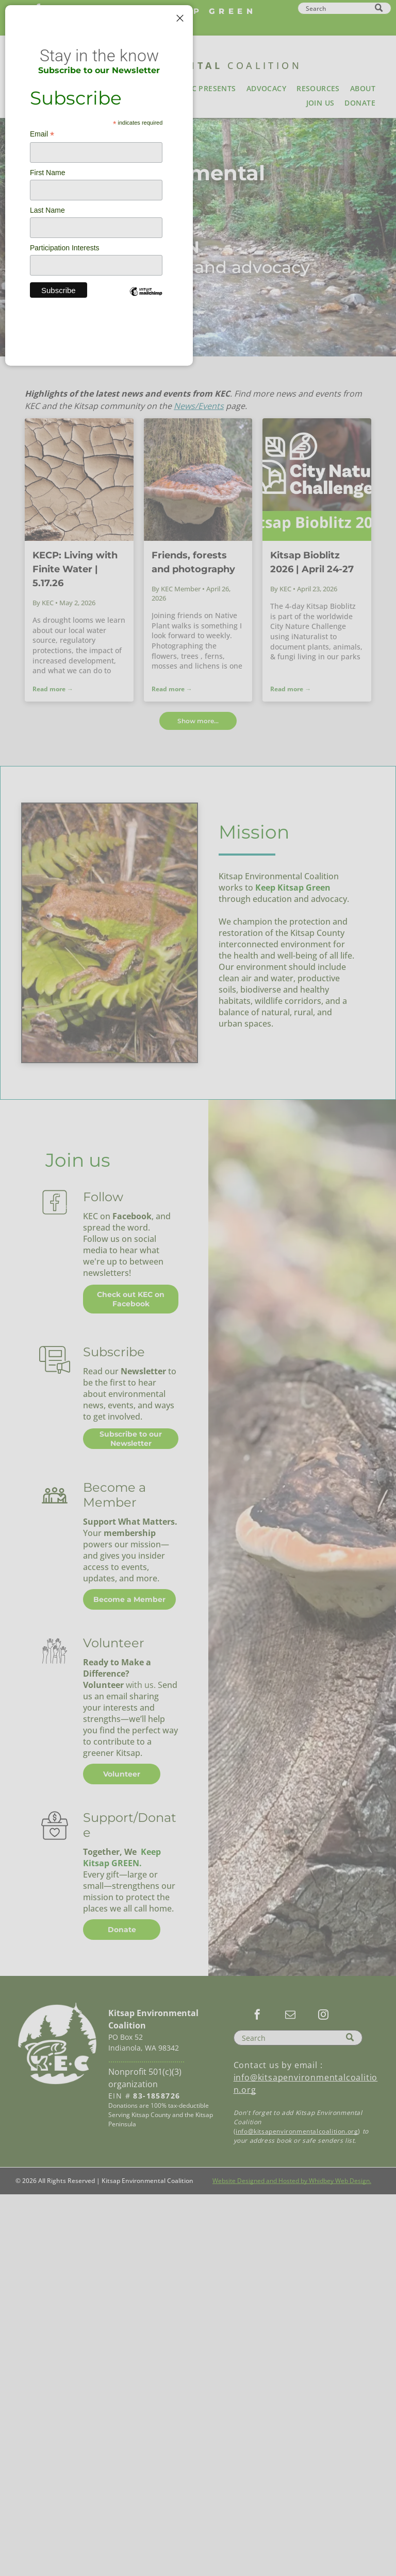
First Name (47, 172)
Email (42, 134)
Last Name (47, 210)
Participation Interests (65, 248)
